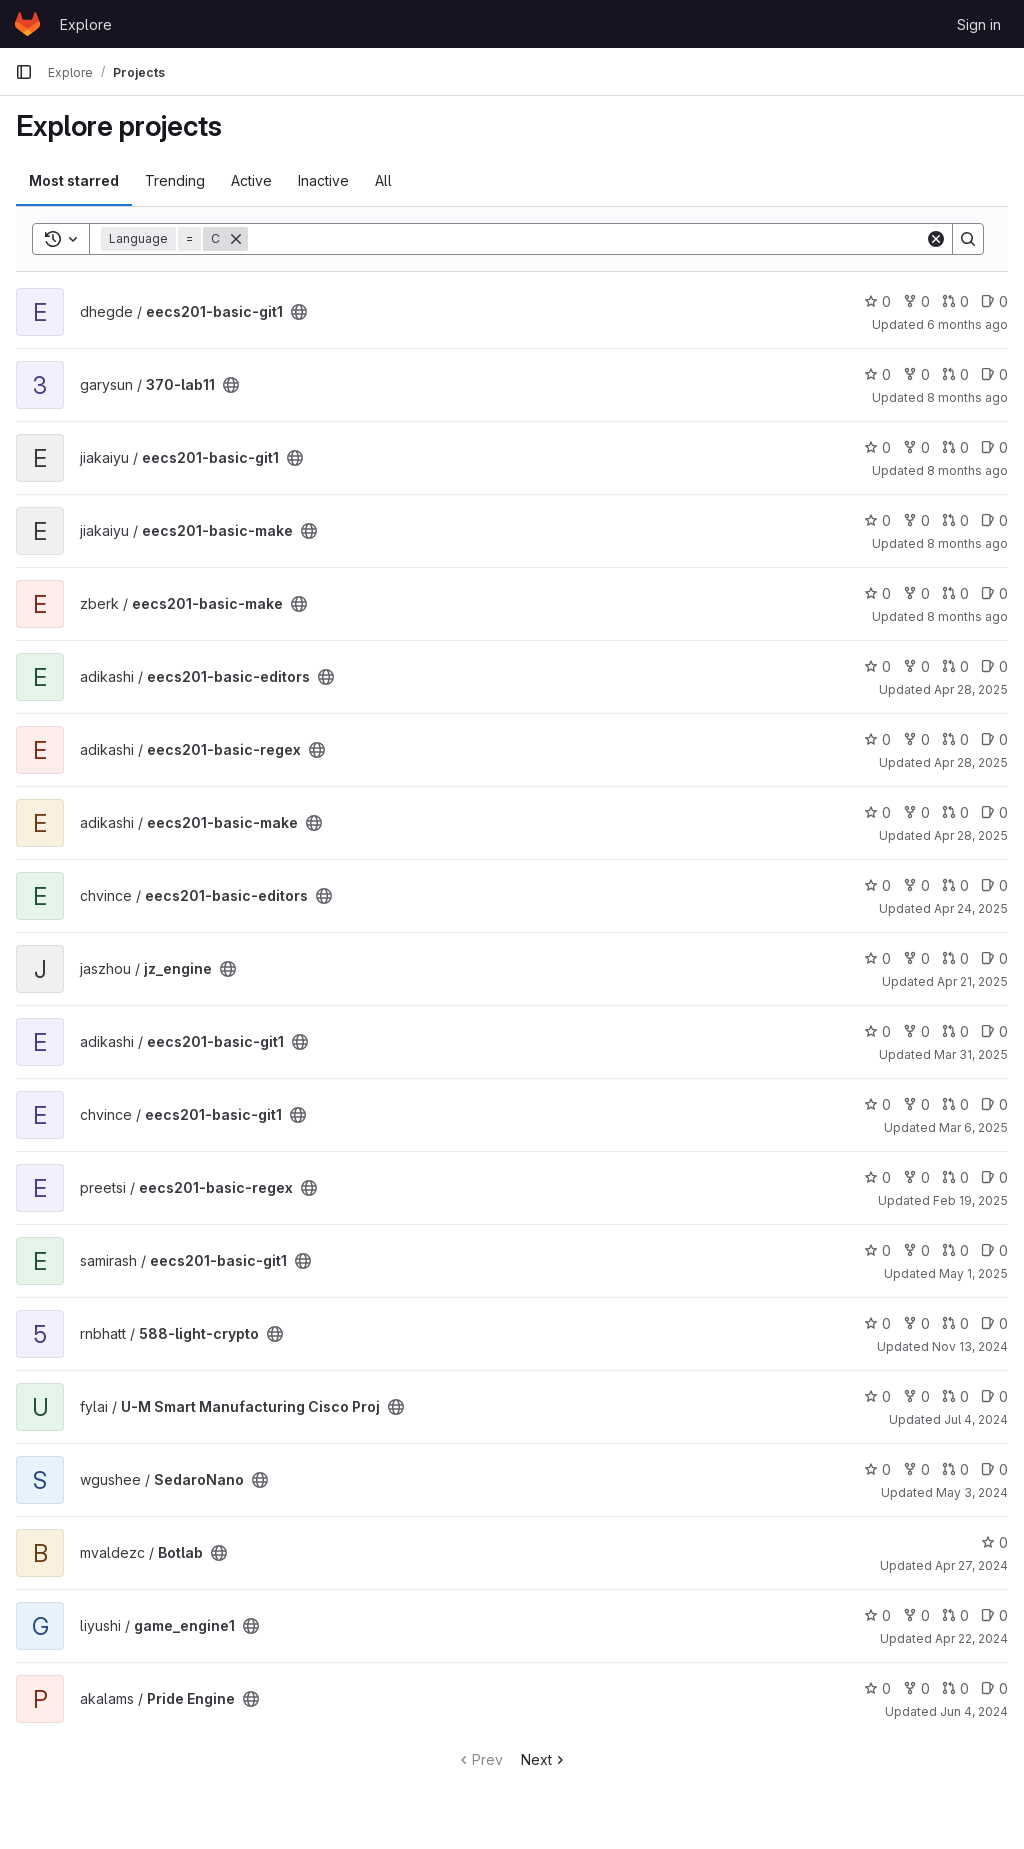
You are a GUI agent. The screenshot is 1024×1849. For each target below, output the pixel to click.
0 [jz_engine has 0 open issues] (994, 958)
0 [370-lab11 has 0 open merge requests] (955, 374)
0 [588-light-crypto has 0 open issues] (994, 1323)
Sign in (979, 24)
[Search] (586, 239)
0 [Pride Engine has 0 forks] (916, 1688)
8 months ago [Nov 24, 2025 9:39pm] (967, 397)
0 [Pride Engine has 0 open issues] (994, 1688)
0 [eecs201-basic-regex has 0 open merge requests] (955, 739)
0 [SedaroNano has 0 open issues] (994, 1469)
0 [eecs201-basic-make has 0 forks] (916, 520)
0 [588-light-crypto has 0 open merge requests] (955, 1323)
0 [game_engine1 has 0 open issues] (994, 1615)
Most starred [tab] (74, 180)
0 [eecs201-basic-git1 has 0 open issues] (994, 301)
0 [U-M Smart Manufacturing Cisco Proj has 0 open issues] (994, 1396)
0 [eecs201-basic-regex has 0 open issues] (994, 739)
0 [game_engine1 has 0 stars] (877, 1615)
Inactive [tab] (323, 180)
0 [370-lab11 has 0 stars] (877, 374)
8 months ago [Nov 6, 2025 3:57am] (967, 543)
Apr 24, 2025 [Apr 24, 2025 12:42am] (971, 908)
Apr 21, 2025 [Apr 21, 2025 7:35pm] (972, 981)
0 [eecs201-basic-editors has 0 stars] (877, 666)
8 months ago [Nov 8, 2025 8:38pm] (967, 470)
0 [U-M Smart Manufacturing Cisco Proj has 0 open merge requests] (955, 1396)
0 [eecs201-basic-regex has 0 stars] (877, 739)
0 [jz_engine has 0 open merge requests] (955, 958)
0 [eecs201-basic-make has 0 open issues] (994, 520)
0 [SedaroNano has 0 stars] (877, 1469)
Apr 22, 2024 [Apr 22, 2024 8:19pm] (971, 1638)
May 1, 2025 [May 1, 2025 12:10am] (973, 1273)
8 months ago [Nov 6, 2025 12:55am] (967, 616)
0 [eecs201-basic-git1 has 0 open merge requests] (955, 301)
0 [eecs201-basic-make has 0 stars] (877, 520)
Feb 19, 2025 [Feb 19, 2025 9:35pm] (970, 1200)
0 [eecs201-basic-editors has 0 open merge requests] (955, 666)
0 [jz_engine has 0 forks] (916, 958)
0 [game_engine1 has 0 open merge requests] (955, 1615)
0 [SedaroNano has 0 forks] (916, 1469)
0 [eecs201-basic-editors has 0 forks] (916, 666)
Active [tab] (251, 180)
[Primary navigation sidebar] (24, 72)
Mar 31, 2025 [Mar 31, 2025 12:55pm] (971, 1054)
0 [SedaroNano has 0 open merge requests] (955, 1469)
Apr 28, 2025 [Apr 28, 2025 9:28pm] (971, 762)
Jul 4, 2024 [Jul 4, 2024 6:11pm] (976, 1419)
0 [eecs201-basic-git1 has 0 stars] (877, 301)
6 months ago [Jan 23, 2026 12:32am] (967, 324)
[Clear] (936, 239)
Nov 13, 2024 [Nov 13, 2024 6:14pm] (970, 1346)
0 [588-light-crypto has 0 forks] (916, 1323)
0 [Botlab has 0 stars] (994, 1542)
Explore (86, 24)
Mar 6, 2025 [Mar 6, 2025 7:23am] (973, 1127)
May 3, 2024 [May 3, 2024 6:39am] (972, 1492)
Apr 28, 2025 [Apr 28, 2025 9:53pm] (971, 689)
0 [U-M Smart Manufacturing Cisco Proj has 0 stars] (877, 1396)
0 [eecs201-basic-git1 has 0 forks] (916, 301)
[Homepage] (27, 24)
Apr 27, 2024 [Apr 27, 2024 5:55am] (971, 1565)
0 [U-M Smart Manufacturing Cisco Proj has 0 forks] (916, 1396)
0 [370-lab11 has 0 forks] (916, 374)
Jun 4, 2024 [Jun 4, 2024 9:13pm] (974, 1711)
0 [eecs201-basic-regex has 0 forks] (916, 739)
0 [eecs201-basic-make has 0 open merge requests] (955, 520)
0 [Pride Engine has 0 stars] (877, 1688)
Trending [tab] (175, 180)
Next (544, 1759)
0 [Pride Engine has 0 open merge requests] (955, 1688)
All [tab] (383, 180)
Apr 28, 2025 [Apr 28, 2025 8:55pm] (971, 835)
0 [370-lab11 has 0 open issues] (994, 374)
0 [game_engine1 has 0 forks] (916, 1615)
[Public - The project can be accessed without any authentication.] (299, 312)
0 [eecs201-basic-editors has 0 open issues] (994, 666)
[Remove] (236, 239)
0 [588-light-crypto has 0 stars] (877, 1323)
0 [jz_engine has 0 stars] (877, 958)
